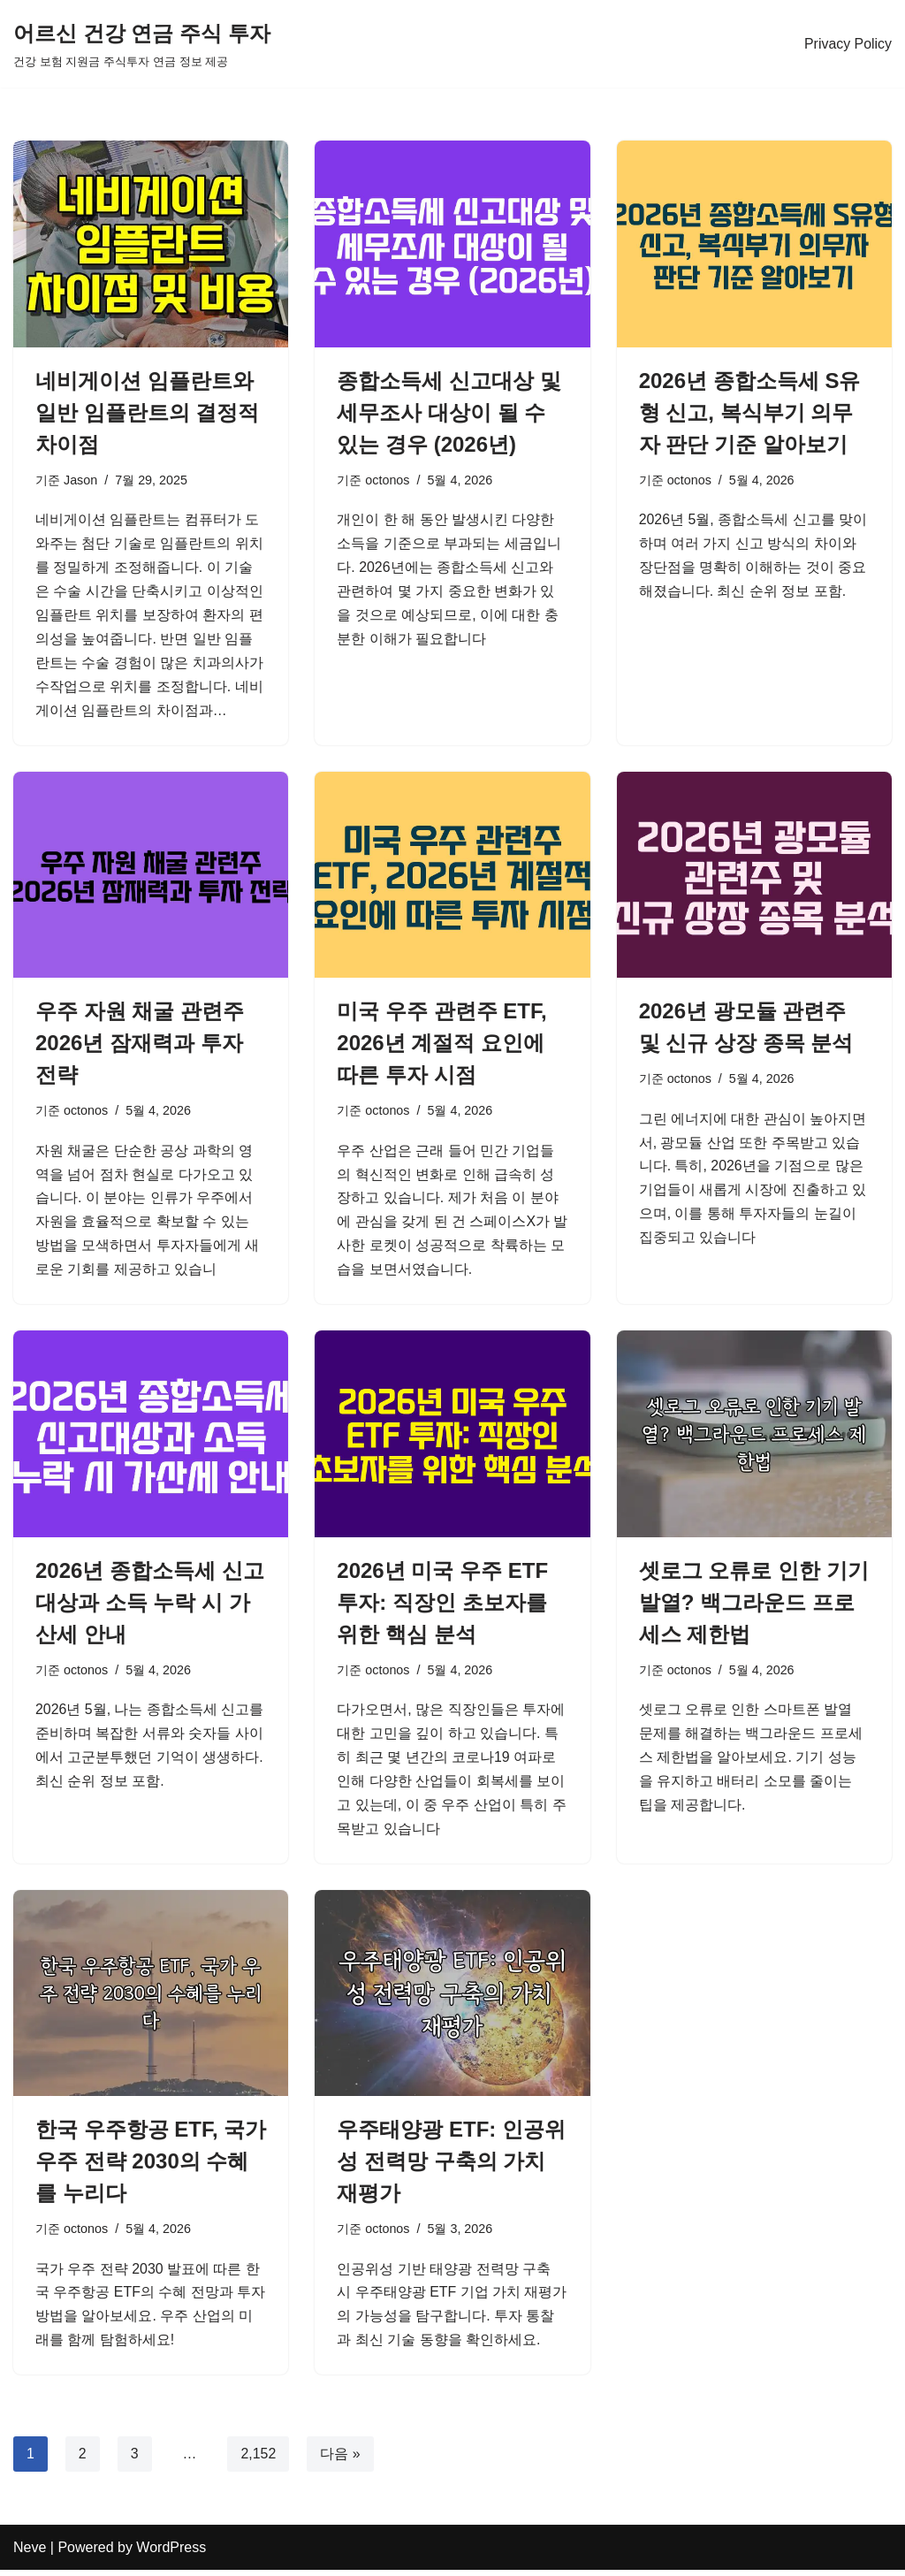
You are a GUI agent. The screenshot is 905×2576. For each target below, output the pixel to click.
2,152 (259, 2459)
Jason (80, 480)
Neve (29, 2553)
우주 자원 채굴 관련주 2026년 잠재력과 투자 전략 (139, 1045)
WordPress (171, 2553)
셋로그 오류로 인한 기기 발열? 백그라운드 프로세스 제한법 (754, 1606)
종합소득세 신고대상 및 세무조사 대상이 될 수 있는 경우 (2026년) (448, 412)
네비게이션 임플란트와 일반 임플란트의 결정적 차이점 (147, 412)
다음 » (341, 2459)
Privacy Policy (847, 43)
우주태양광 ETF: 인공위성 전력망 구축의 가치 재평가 (451, 2166)
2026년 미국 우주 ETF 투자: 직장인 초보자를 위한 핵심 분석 (442, 1606)
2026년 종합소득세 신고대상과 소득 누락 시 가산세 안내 (149, 1606)
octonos (387, 480)
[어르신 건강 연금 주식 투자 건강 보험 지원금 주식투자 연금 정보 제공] (141, 44)
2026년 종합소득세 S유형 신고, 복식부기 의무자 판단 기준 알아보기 (750, 412)
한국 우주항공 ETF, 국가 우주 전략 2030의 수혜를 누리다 (150, 2166)
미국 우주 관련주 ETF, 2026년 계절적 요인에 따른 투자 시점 (441, 1045)
